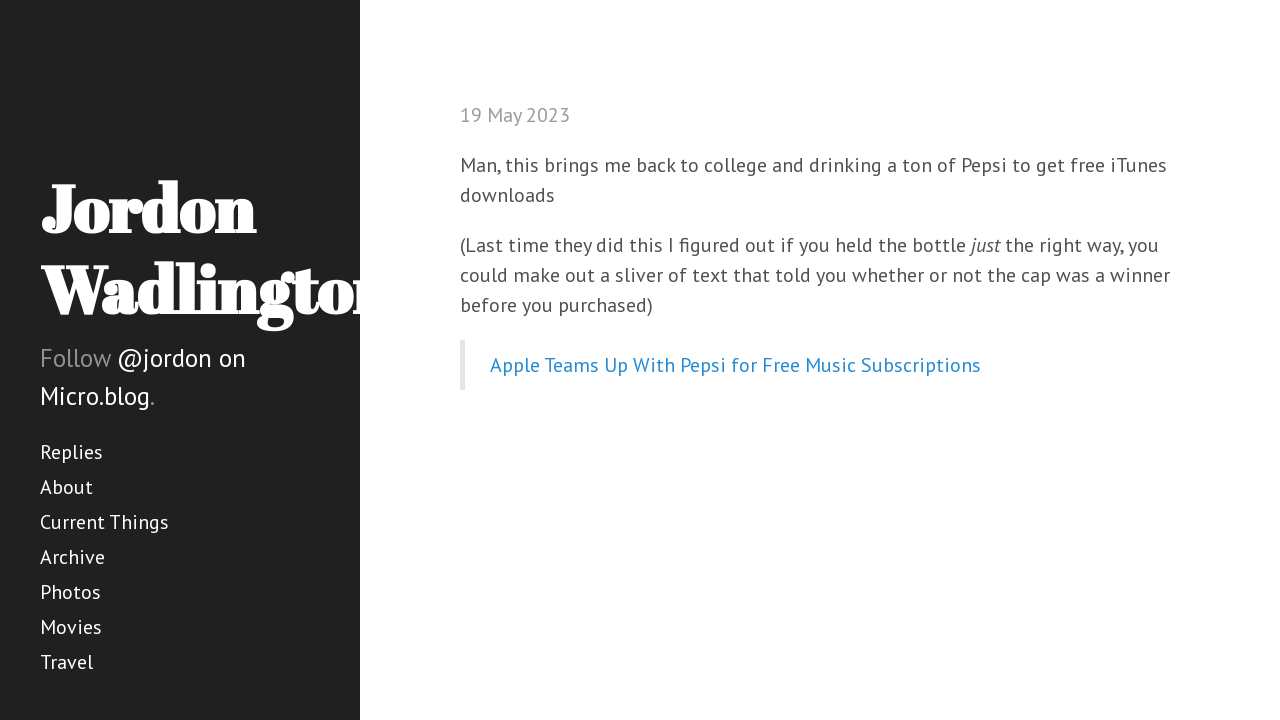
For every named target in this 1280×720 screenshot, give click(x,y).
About (66, 487)
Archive (72, 557)
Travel (66, 662)
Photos (70, 592)
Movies (71, 627)
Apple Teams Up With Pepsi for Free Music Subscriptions (735, 365)
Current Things (104, 522)
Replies (71, 452)
